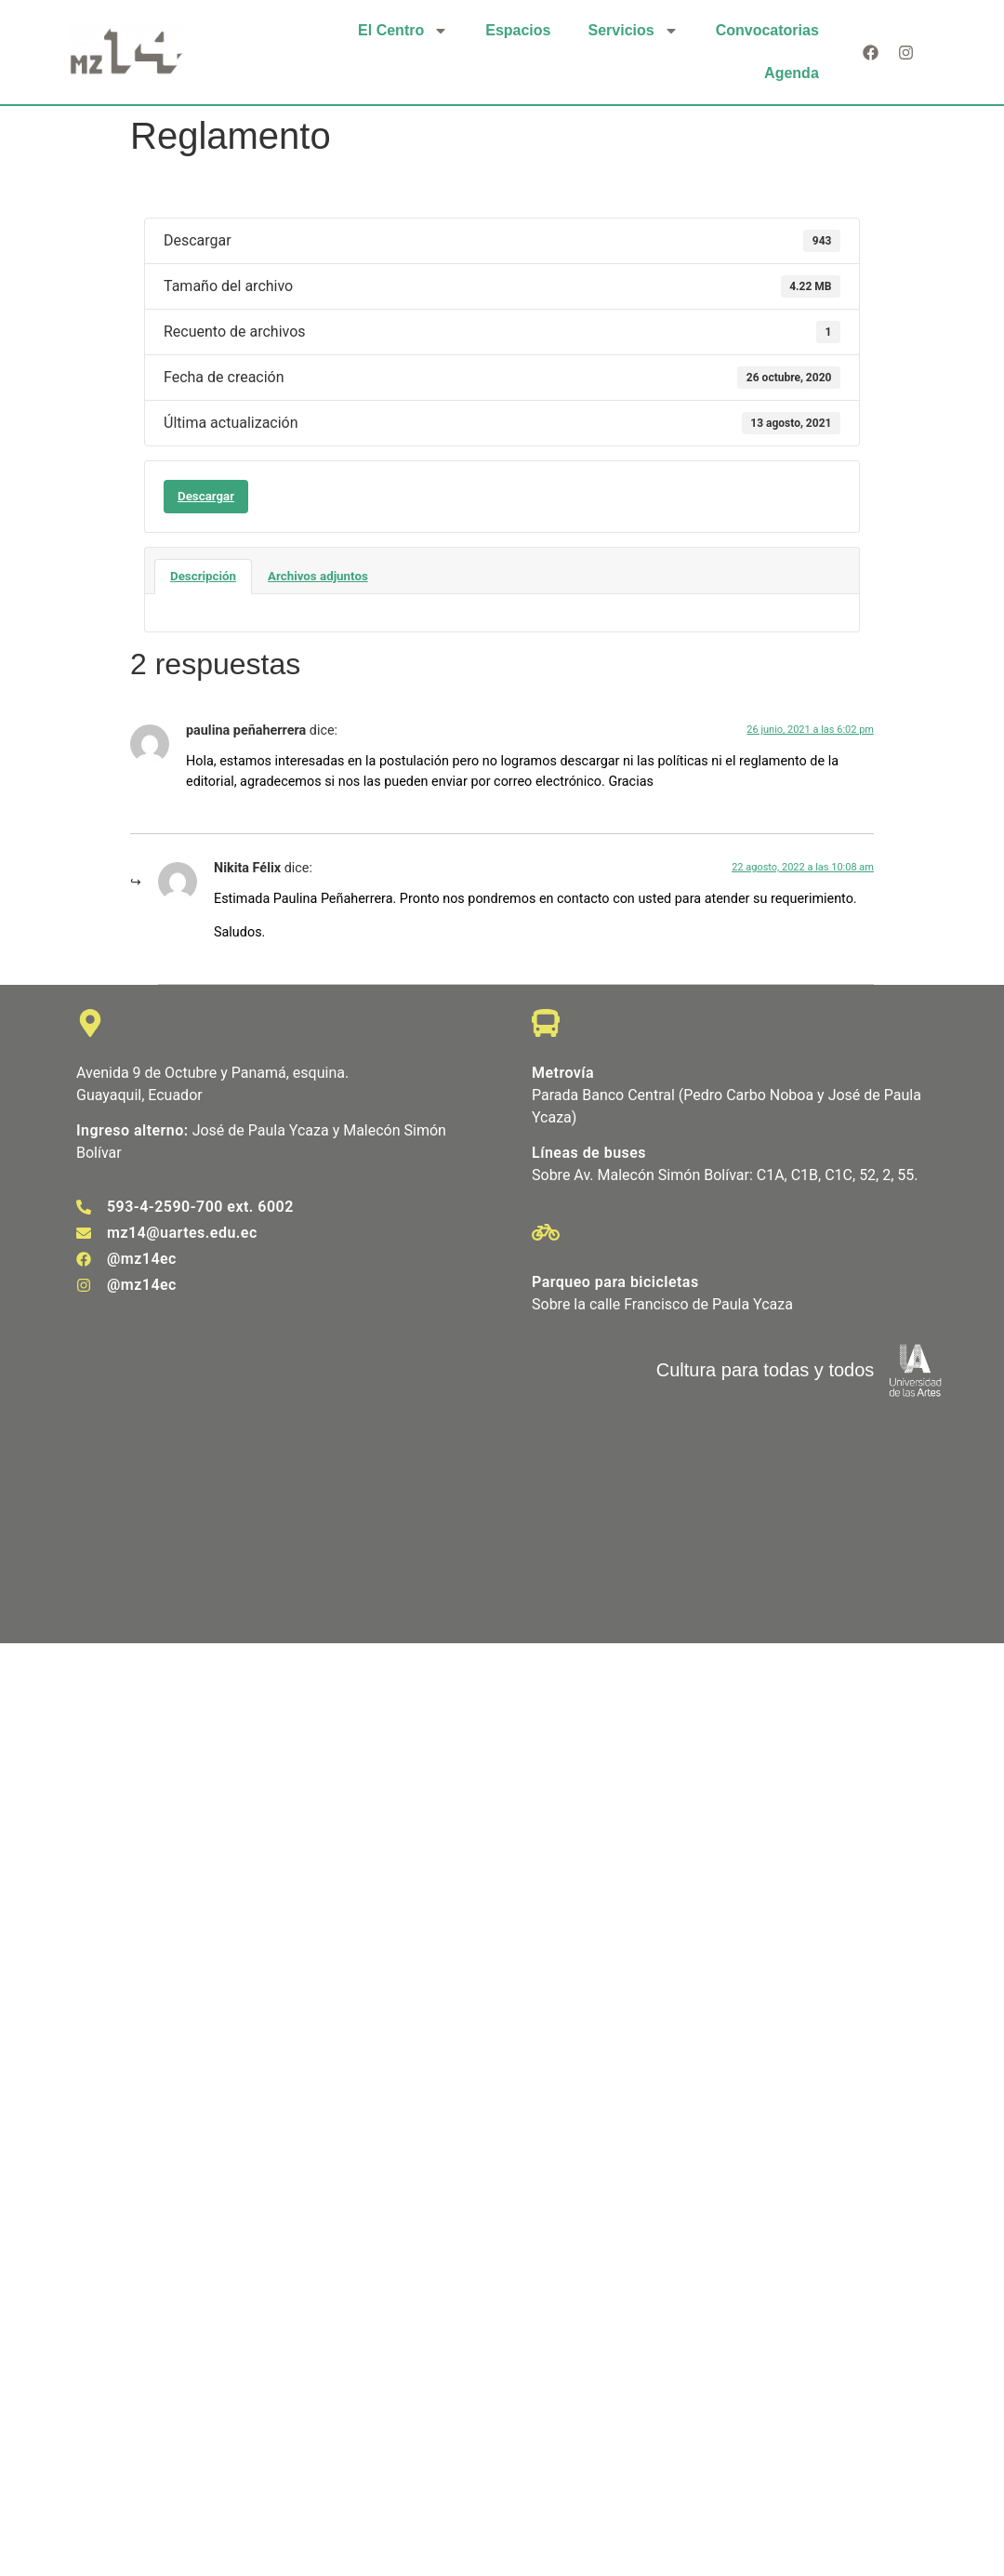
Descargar (206, 496)
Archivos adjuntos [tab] (318, 576)
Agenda (791, 73)
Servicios (633, 30)
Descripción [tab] (203, 576)
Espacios (517, 30)
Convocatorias (767, 30)
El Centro (403, 30)
